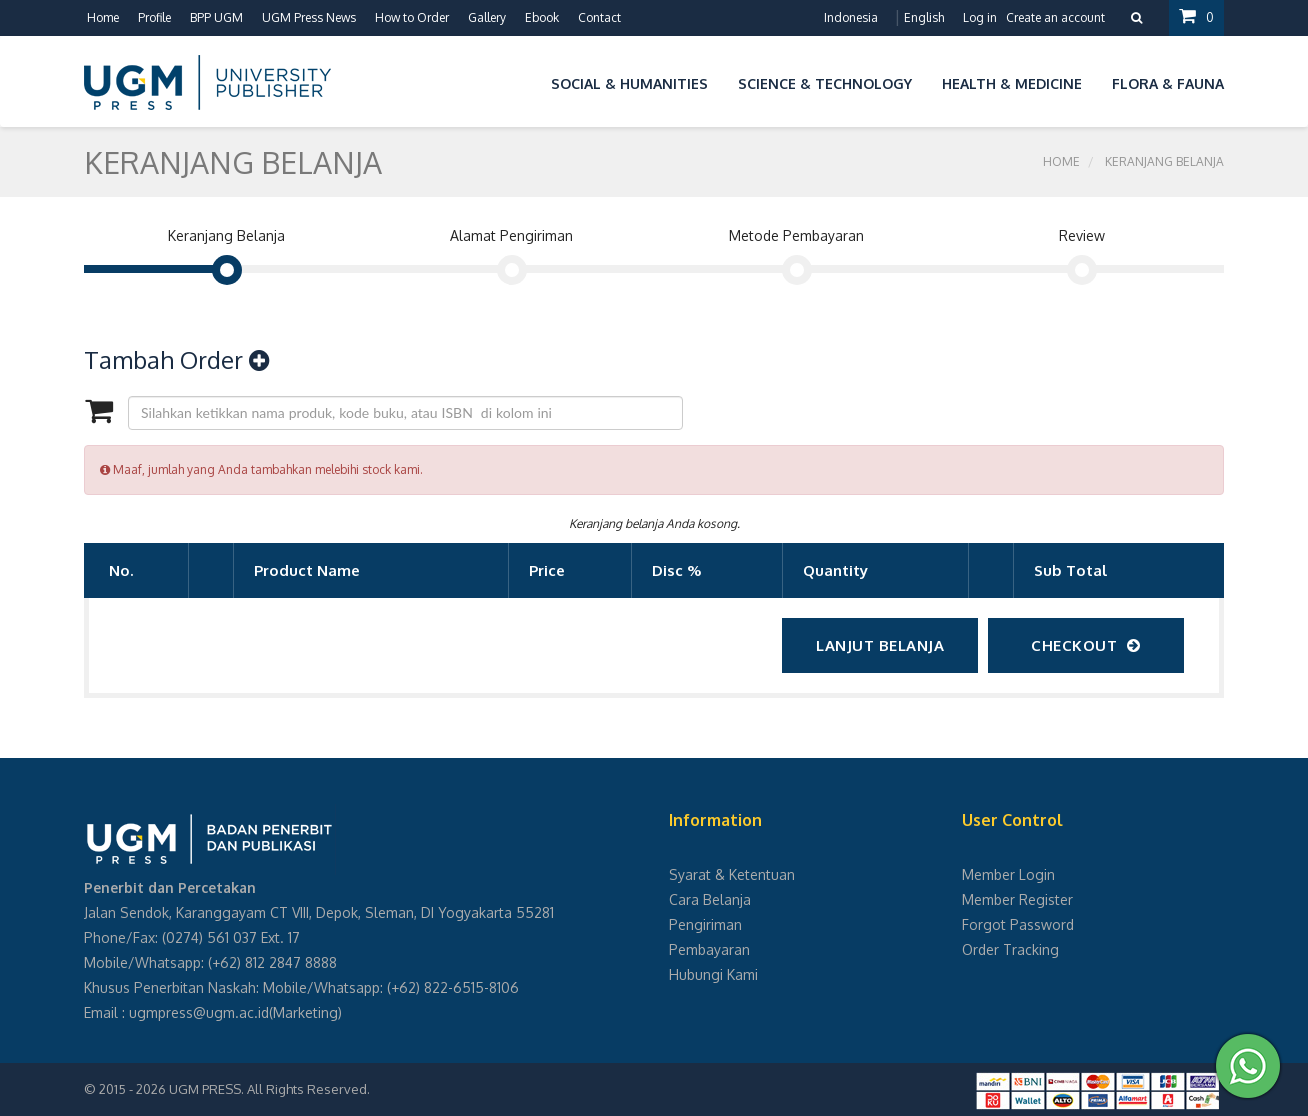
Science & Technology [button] (825, 83)
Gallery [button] (487, 17)
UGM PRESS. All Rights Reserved (268, 1089)
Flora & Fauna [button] (1168, 83)
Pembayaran (709, 949)
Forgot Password (1018, 924)
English (924, 17)
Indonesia (851, 17)
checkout (1086, 645)
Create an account (1055, 17)
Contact (599, 17)
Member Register (1017, 899)
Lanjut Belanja (880, 645)
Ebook (542, 17)
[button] (521, 80)
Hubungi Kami (713, 974)
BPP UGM (216, 17)
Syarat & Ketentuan (732, 874)
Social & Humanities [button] (629, 83)
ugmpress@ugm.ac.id (199, 1012)
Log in (980, 17)
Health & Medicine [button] (1012, 83)
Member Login (1008, 874)
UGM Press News (309, 17)
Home (103, 17)
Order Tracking (1010, 949)
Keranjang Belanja (1164, 161)
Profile (154, 17)
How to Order (412, 17)
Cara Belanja (710, 899)
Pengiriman (705, 924)
